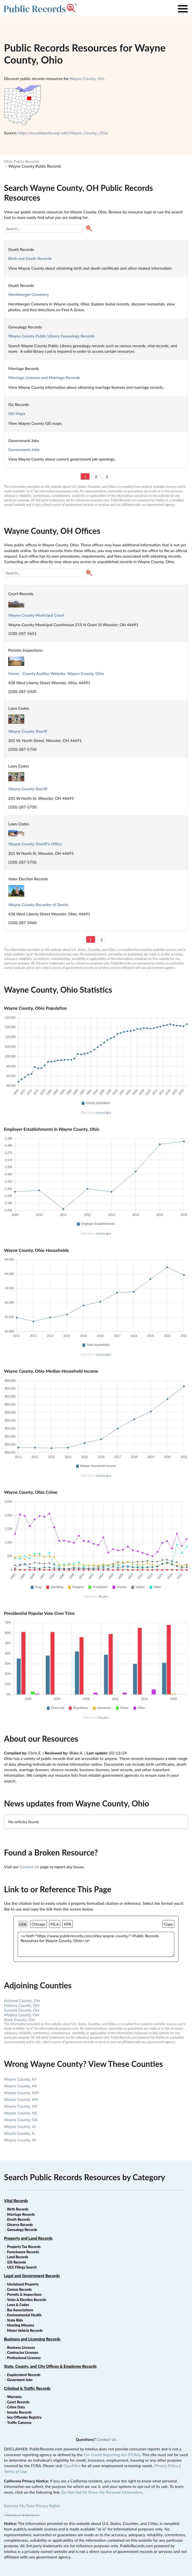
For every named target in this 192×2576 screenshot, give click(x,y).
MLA (54, 1924)
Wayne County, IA (20, 2126)
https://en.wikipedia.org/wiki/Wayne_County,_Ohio (63, 132)
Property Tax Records (23, 2247)
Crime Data (16, 2407)
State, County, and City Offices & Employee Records (50, 2366)
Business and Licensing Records (32, 2339)
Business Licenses (21, 2347)
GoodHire (72, 2465)
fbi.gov (103, 1596)
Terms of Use (15, 2471)
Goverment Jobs (19, 2380)
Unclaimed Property (22, 2284)
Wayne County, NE (20, 2112)
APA (67, 1924)
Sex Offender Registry (24, 2417)
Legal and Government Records (32, 2275)
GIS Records (16, 2262)
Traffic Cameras (19, 2422)
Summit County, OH (21, 2010)
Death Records (18, 2219)
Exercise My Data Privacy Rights (32, 2505)
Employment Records (23, 2375)
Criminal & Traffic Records (27, 2388)
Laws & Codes (18, 2305)
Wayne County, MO (21, 2092)
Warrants (14, 2397)
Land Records (17, 2257)
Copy (168, 1924)
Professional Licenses (23, 2358)
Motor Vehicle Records (24, 2330)
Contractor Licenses (22, 2352)
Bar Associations (20, 2310)
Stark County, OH (19, 2019)
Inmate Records (19, 2412)
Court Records (18, 2402)
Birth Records (17, 2209)
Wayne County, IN (20, 2139)
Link (22, 1924)
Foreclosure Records (23, 2252)
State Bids (15, 2320)
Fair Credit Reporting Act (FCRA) (112, 2454)
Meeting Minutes (20, 2325)
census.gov (103, 1113)
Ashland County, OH (22, 2000)
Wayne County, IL (19, 2133)
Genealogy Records (22, 2230)
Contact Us (29, 1866)
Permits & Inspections (24, 2294)
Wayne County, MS (21, 2099)
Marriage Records (21, 2214)
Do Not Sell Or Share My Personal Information (102, 2492)
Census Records (19, 2289)
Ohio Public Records (21, 161)
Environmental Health (24, 2315)
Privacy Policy (166, 2465)
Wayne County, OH (87, 78)
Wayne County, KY (20, 2079)
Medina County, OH (21, 2014)
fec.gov (103, 1717)
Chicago (39, 1924)
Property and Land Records (28, 2238)
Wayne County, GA (21, 2119)
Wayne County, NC (21, 2106)
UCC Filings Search (21, 2267)
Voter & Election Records (26, 2300)
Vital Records (16, 2200)
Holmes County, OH (21, 2005)
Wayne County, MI (20, 2085)
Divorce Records (20, 2225)
